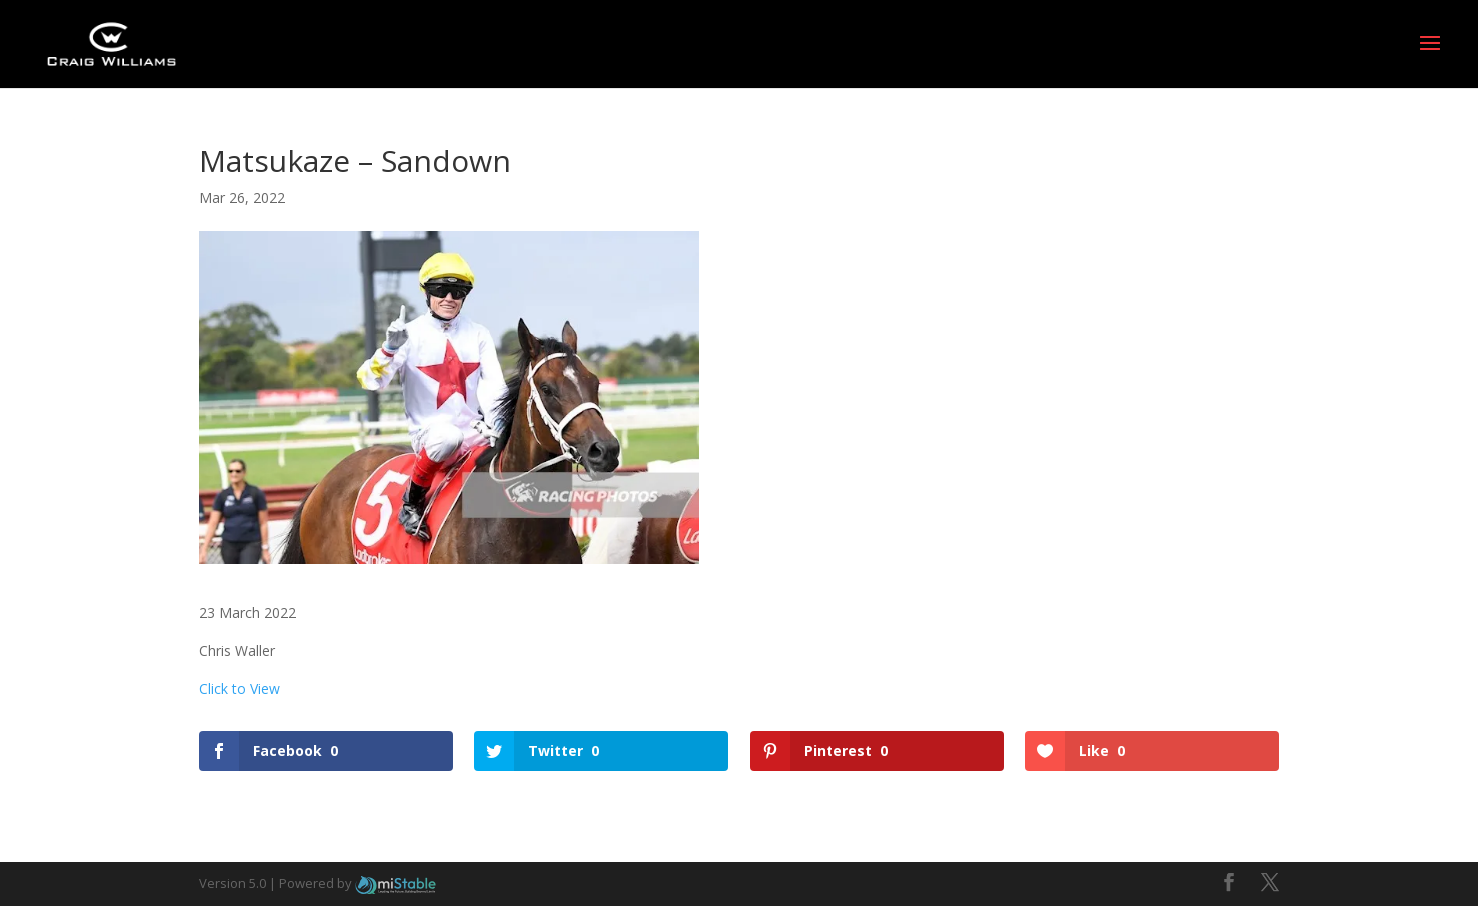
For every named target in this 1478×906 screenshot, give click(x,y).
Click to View (239, 688)
